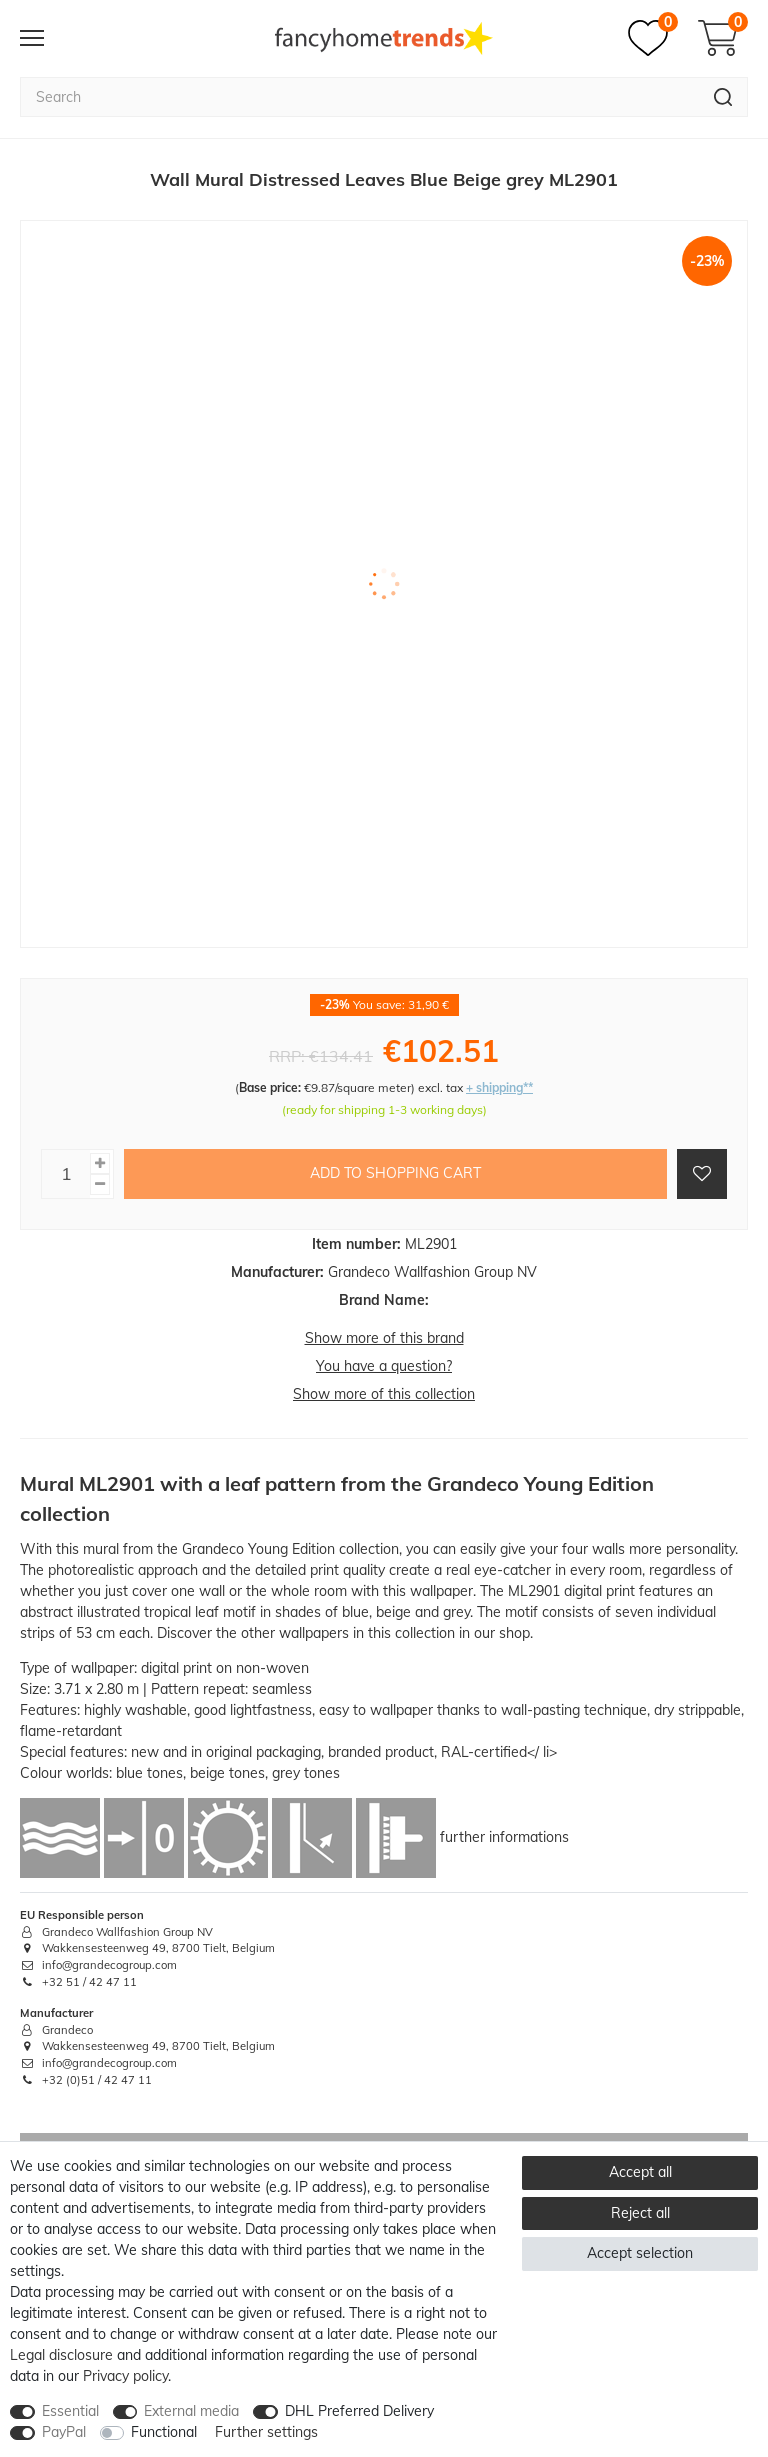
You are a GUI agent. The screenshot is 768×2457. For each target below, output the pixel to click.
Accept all (640, 2172)
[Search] (723, 97)
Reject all (640, 2213)
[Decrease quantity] (100, 1184)
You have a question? (384, 1366)
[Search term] (359, 97)
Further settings (266, 2432)
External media (191, 2411)
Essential (70, 2411)
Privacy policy (125, 2376)
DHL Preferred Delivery (359, 2411)
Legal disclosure (61, 2355)
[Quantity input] (66, 1174)
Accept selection (640, 2253)
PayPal (64, 2432)
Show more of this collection (384, 1394)
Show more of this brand (384, 1338)
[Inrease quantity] (100, 1163)
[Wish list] (653, 38)
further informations (504, 1836)
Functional (164, 2432)
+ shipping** (499, 1087)
